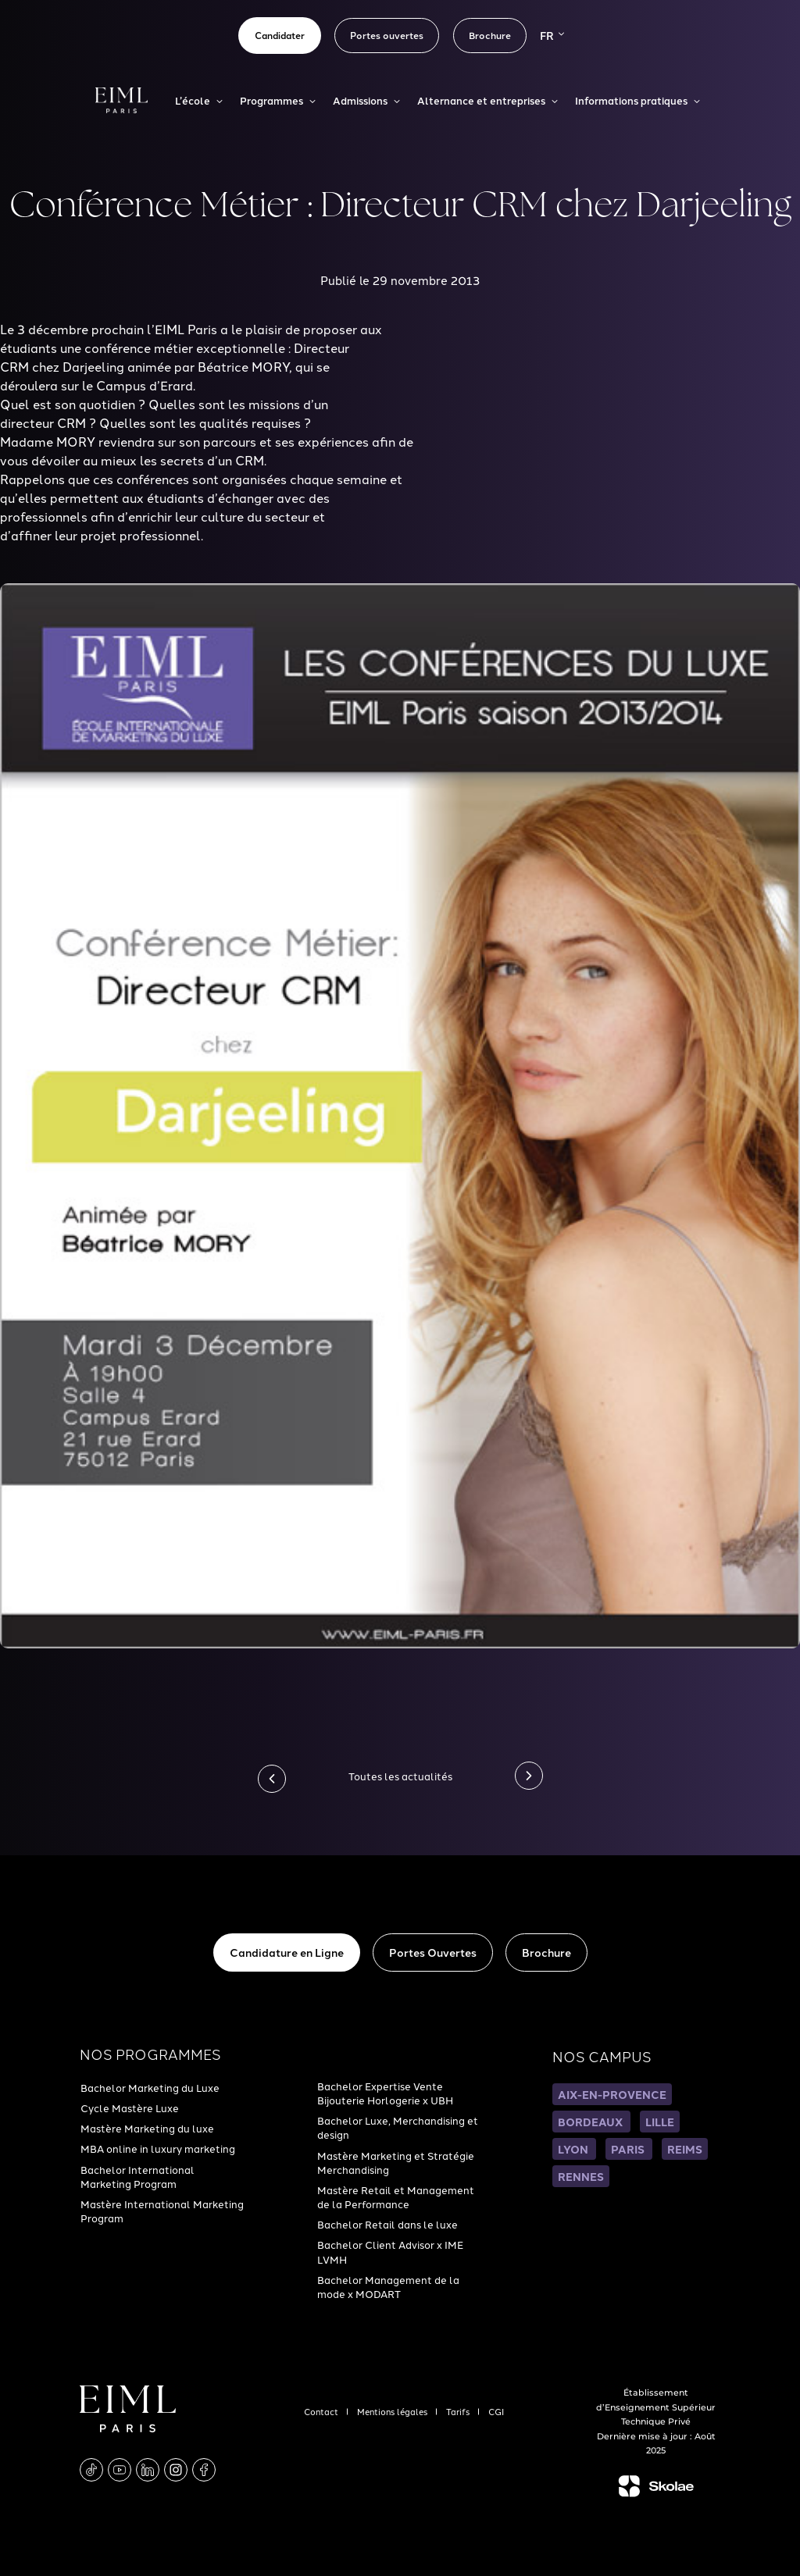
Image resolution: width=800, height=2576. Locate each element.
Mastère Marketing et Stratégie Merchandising (395, 2162)
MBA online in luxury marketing (157, 2148)
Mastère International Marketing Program (162, 2211)
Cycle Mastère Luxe (129, 2107)
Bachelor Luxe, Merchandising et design (397, 2127)
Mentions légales (393, 2411)
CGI (496, 2411)
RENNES (581, 2176)
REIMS (684, 2149)
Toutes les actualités (400, 1776)
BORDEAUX (591, 2121)
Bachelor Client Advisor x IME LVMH (390, 2251)
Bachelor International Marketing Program (137, 2176)
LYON (574, 2149)
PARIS (629, 2149)
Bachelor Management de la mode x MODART (388, 2286)
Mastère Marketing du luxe (147, 2128)
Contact (322, 2411)
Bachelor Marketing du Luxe (150, 2087)
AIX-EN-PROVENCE (612, 2094)
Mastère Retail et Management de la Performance (395, 2196)
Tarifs (459, 2411)
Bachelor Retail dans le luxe (387, 2224)
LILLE (659, 2121)
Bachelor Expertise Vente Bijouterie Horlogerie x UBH (385, 2093)
